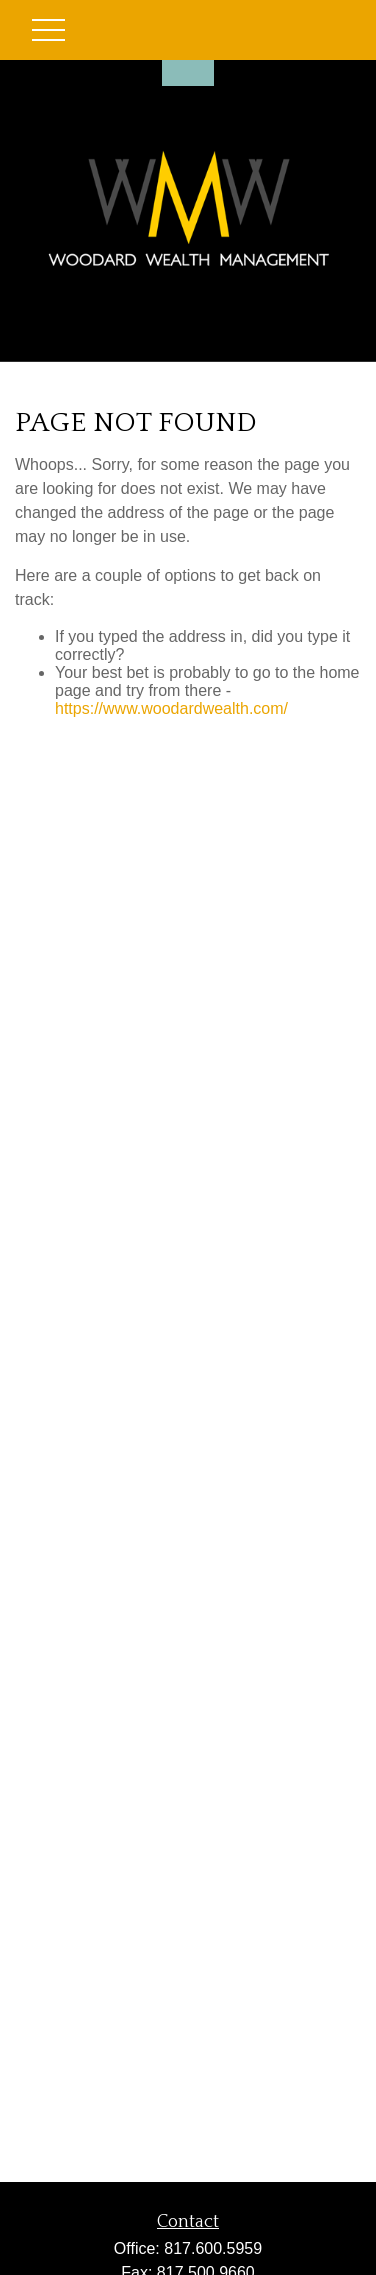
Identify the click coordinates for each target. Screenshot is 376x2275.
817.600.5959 (213, 2248)
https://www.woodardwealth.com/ (171, 708)
